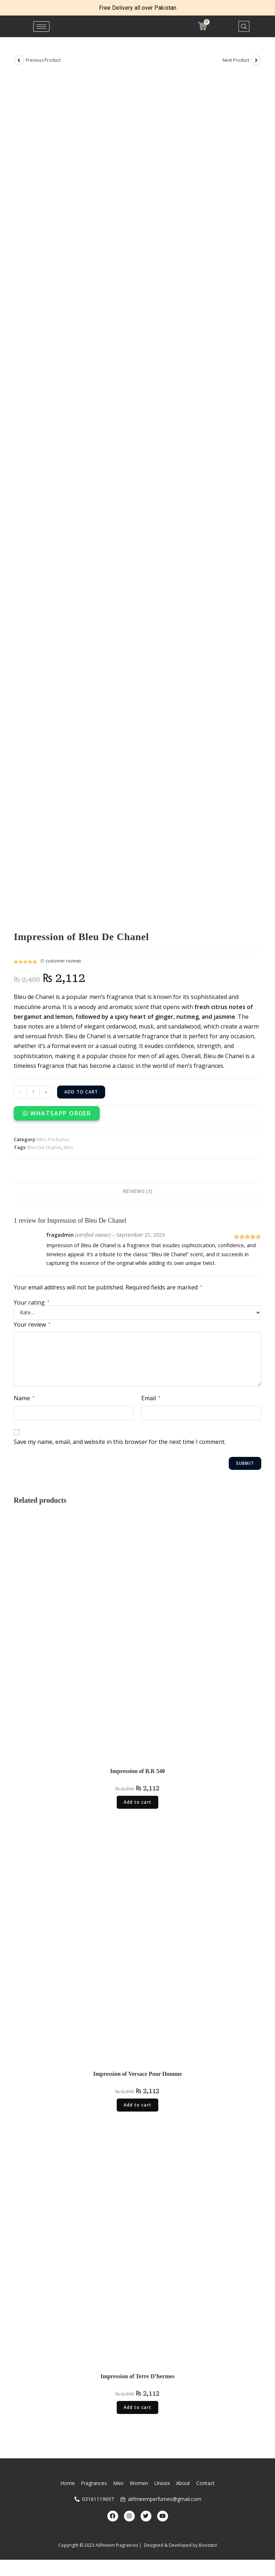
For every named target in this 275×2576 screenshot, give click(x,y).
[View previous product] (19, 60)
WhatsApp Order (60, 1113)
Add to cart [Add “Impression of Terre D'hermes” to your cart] (137, 2407)
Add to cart (81, 1092)
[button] (57, 1113)
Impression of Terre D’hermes (137, 2376)
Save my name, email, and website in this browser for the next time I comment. (119, 1442)
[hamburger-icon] (41, 26)
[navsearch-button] (244, 26)
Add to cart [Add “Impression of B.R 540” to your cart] (137, 1802)
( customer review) (60, 961)
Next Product (236, 60)
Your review (32, 1324)
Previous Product (43, 60)
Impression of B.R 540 (137, 1771)
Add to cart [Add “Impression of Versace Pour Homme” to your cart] (137, 2105)
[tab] (137, 1191)
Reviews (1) (137, 1191)
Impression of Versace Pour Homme (137, 2074)
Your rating (32, 1302)
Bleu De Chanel (44, 1147)
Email (150, 1398)
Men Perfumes (53, 1139)
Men (68, 1147)
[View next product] (256, 60)
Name (24, 1398)
